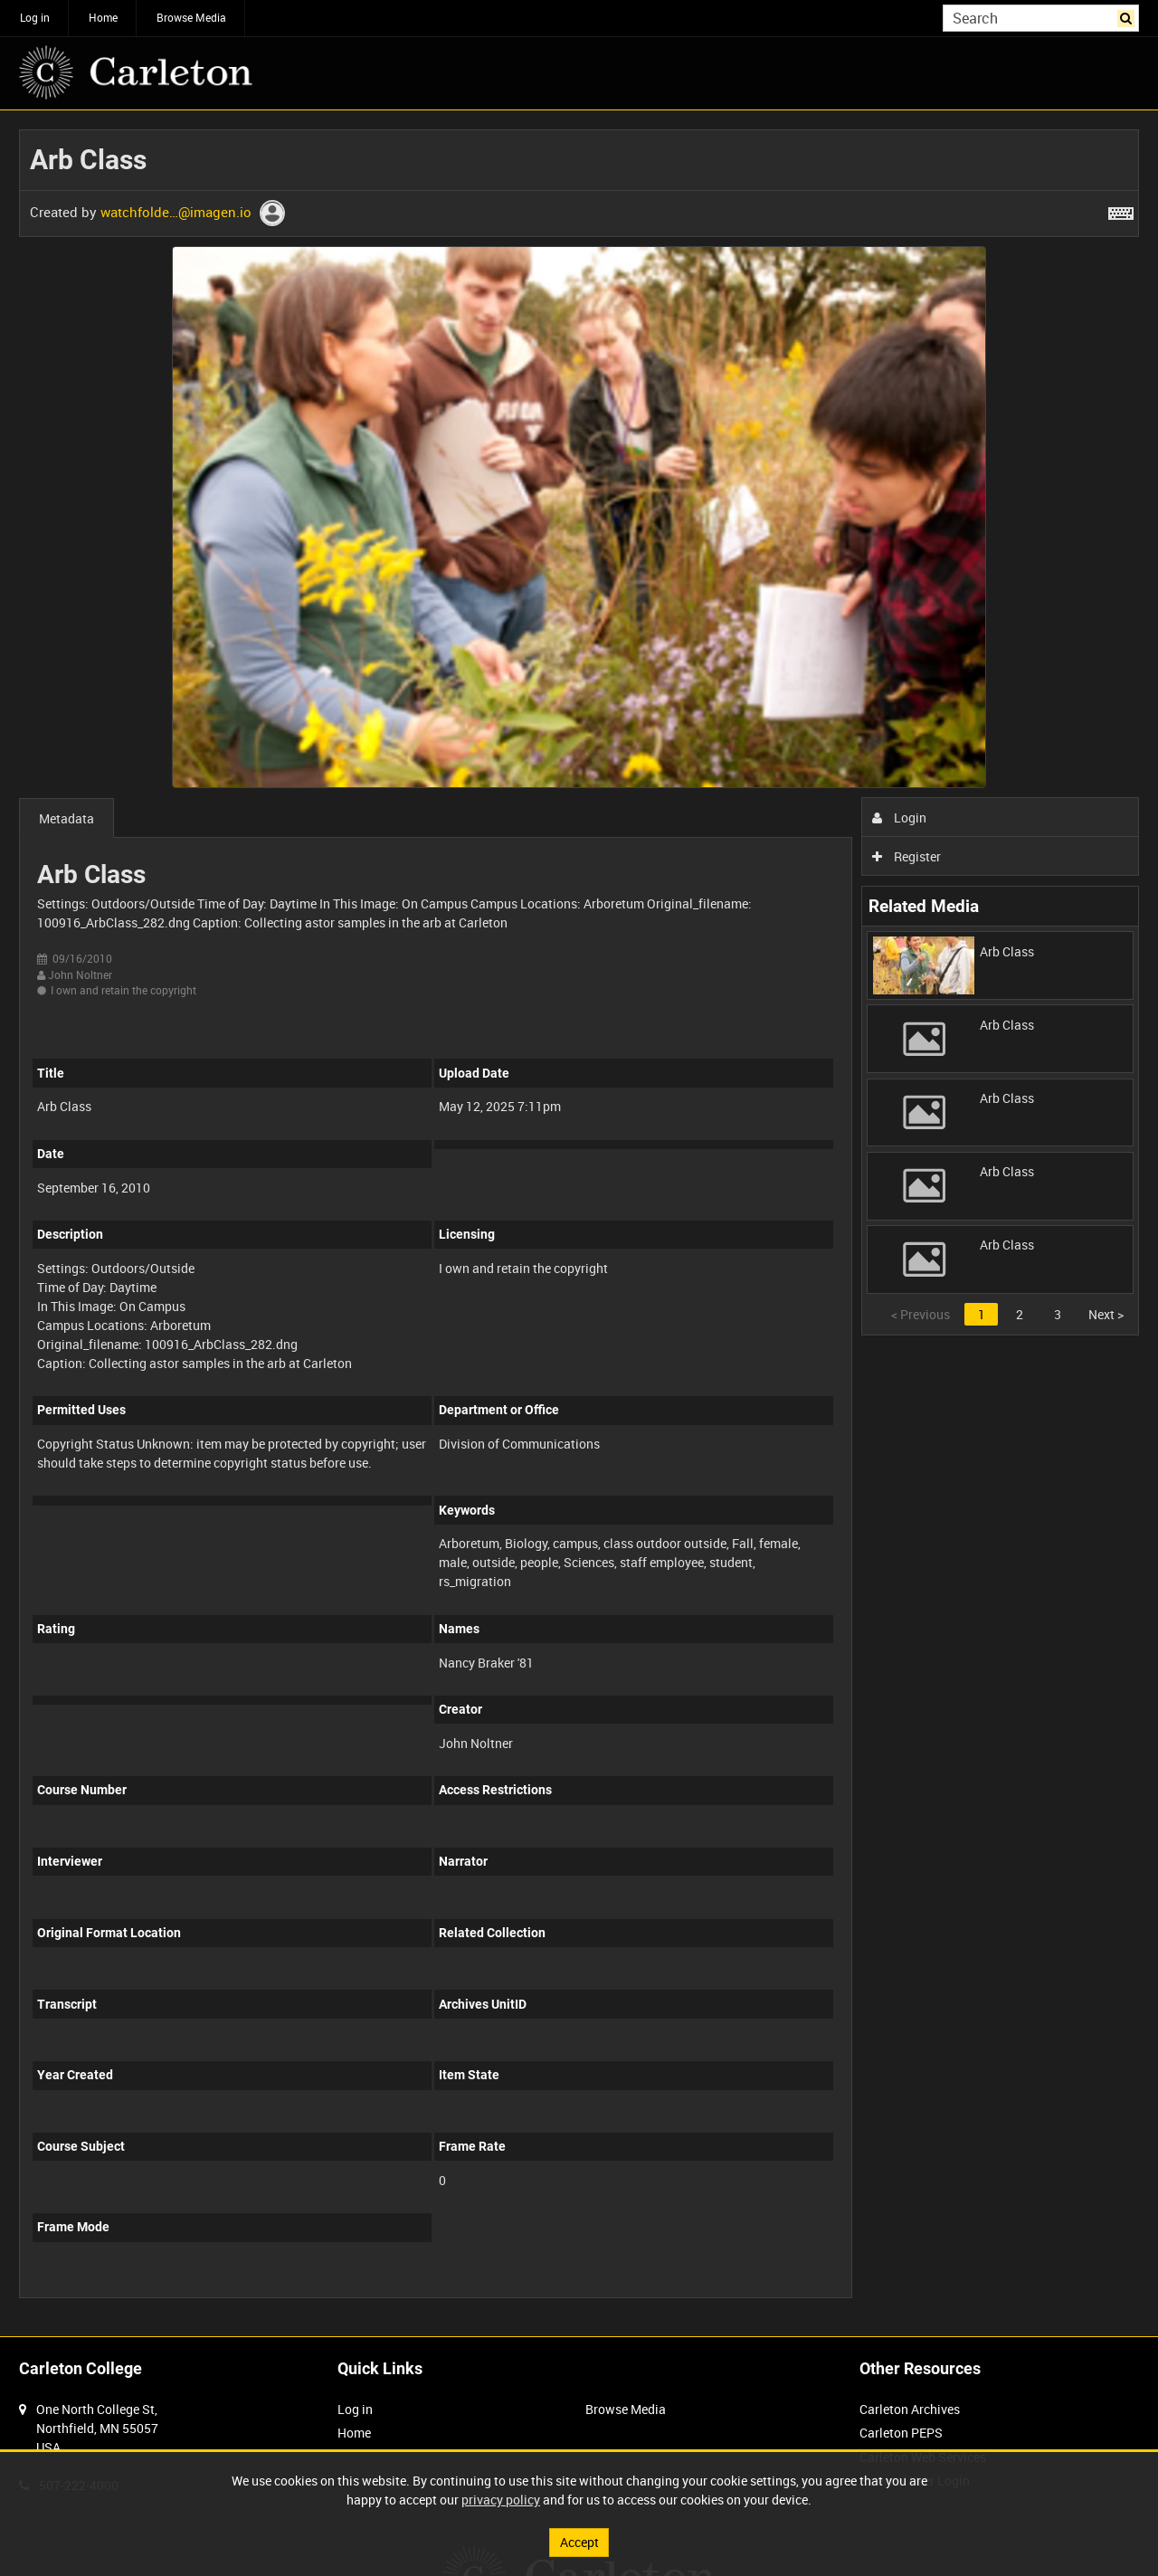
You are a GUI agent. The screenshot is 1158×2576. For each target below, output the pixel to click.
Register (907, 856)
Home (103, 17)
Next (1106, 1314)
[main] (579, 1223)
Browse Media (191, 17)
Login (899, 817)
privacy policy (500, 2499)
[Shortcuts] (1121, 210)
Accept (579, 2542)
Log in (35, 17)
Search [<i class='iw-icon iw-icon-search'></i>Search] (1128, 16)
